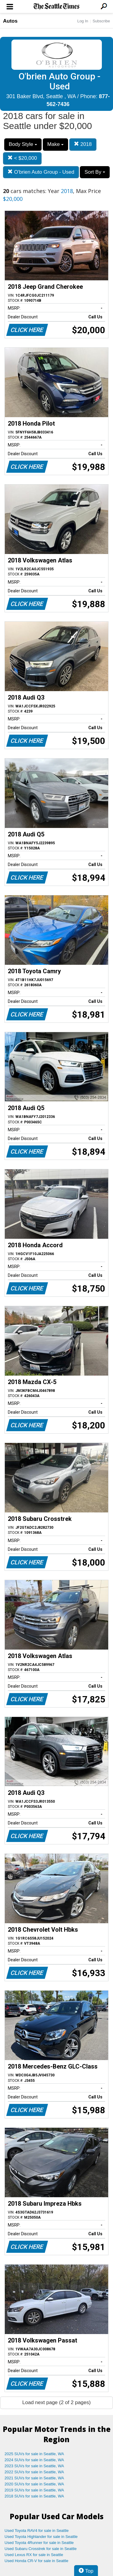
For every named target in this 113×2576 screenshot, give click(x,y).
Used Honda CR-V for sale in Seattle (36, 2560)
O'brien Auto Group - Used (41, 172)
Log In (82, 21)
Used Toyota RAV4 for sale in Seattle (37, 2530)
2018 (83, 144)
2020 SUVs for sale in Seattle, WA (34, 2484)
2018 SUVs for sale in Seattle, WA (34, 2496)
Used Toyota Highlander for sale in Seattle (41, 2536)
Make (55, 144)
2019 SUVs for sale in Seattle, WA (34, 2490)
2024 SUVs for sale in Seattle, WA (34, 2460)
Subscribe (101, 21)
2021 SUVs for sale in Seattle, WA (34, 2478)
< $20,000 (22, 158)
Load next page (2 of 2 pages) (56, 2402)
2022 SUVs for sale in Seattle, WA (34, 2472)
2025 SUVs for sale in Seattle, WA (34, 2454)
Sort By (94, 172)
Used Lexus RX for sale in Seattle (34, 2554)
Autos (10, 21)
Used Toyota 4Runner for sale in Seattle (39, 2542)
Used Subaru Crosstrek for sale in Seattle (41, 2548)
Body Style (23, 144)
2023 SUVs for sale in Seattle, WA (34, 2466)
